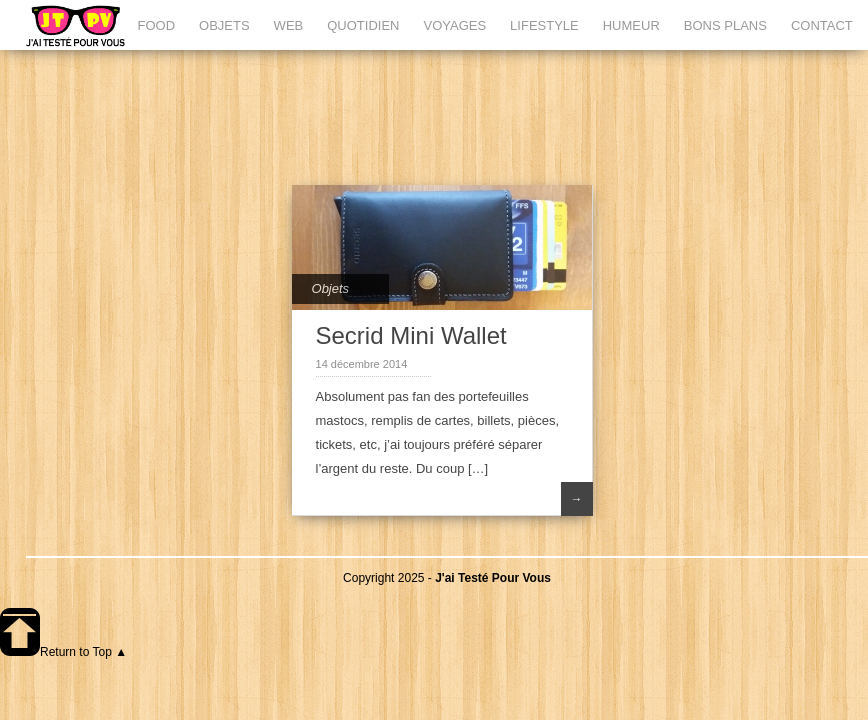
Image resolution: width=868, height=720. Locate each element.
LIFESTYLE (544, 25)
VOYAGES (454, 25)
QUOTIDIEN (363, 25)
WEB (289, 25)
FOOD (156, 25)
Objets (331, 288)
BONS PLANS (725, 25)
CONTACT (822, 25)
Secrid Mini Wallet (411, 335)
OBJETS (224, 25)
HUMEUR (631, 25)
